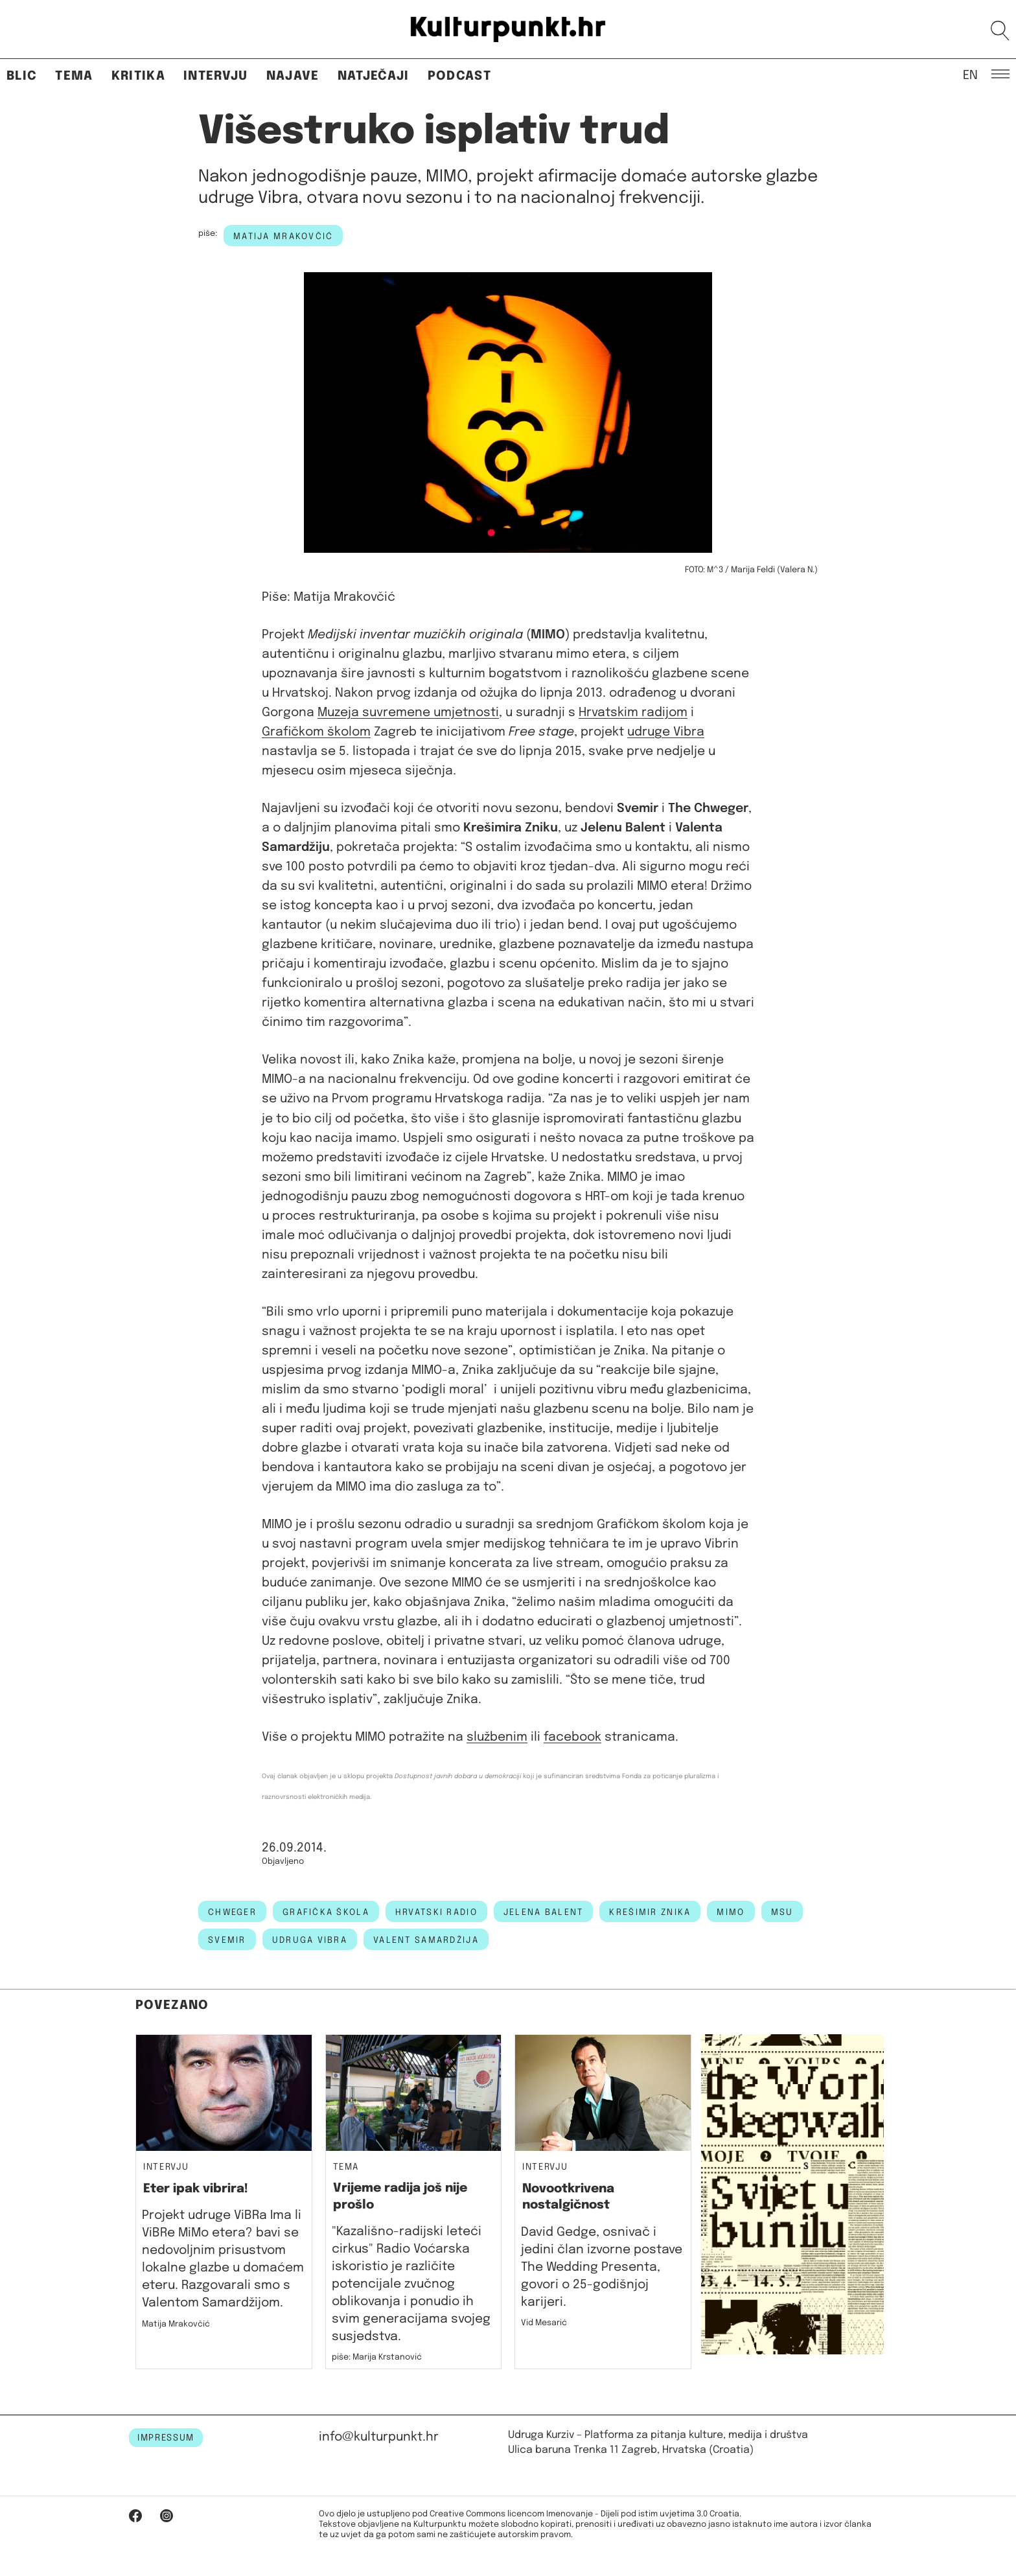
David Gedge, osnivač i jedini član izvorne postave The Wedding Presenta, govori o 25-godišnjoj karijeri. (601, 2267)
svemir (227, 1940)
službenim (497, 1737)
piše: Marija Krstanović (377, 2357)
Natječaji (374, 76)
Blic (21, 76)
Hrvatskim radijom (633, 712)
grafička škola (326, 1912)
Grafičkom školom (316, 732)
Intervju (215, 76)
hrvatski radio (436, 1912)
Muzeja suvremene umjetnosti (408, 712)
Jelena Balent (543, 1912)
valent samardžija (426, 1940)
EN (970, 74)
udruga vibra (309, 1940)
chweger (232, 1912)
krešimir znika (650, 1912)
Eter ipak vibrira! (195, 2189)
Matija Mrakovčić (283, 236)
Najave (292, 76)
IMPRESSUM (165, 2438)
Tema (74, 76)
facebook (572, 1737)
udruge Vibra (665, 732)
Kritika (138, 76)
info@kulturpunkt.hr (379, 2437)
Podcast (459, 76)
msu (782, 1912)
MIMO (731, 1912)
